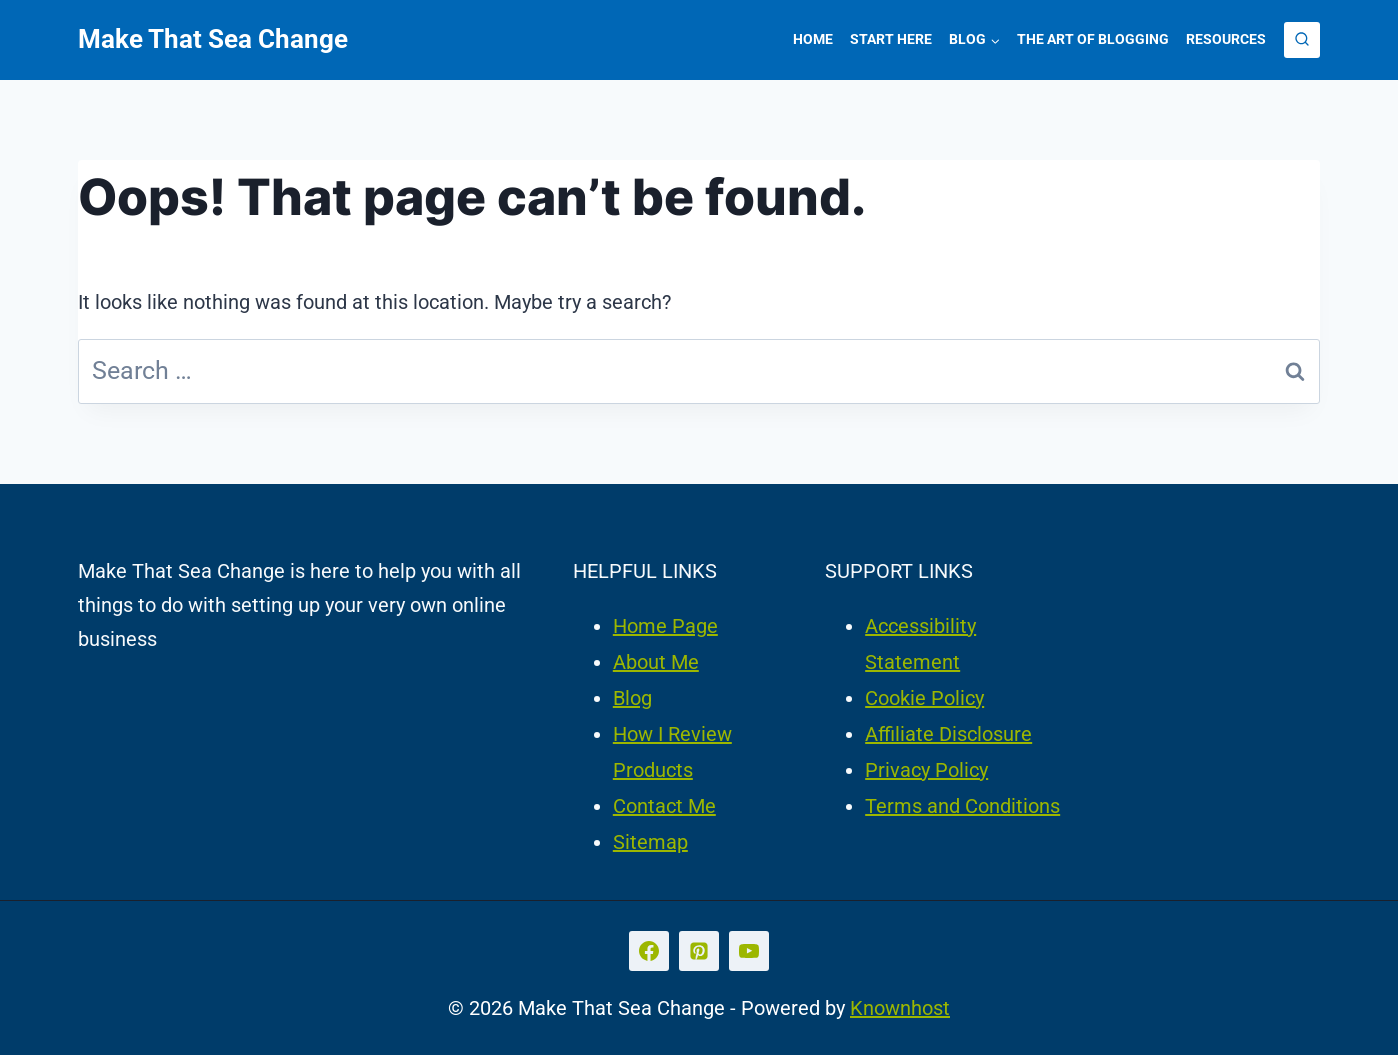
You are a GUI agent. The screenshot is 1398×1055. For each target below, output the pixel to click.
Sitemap (650, 842)
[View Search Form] (1302, 40)
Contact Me (664, 806)
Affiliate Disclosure (948, 734)
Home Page (665, 626)
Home (813, 39)
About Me (656, 662)
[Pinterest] (699, 951)
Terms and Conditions (962, 806)
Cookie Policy (924, 698)
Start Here (891, 39)
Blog (632, 698)
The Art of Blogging (1093, 39)
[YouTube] (749, 951)
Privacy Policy (926, 770)
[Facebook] (649, 951)
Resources (1226, 39)
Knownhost (900, 1008)
